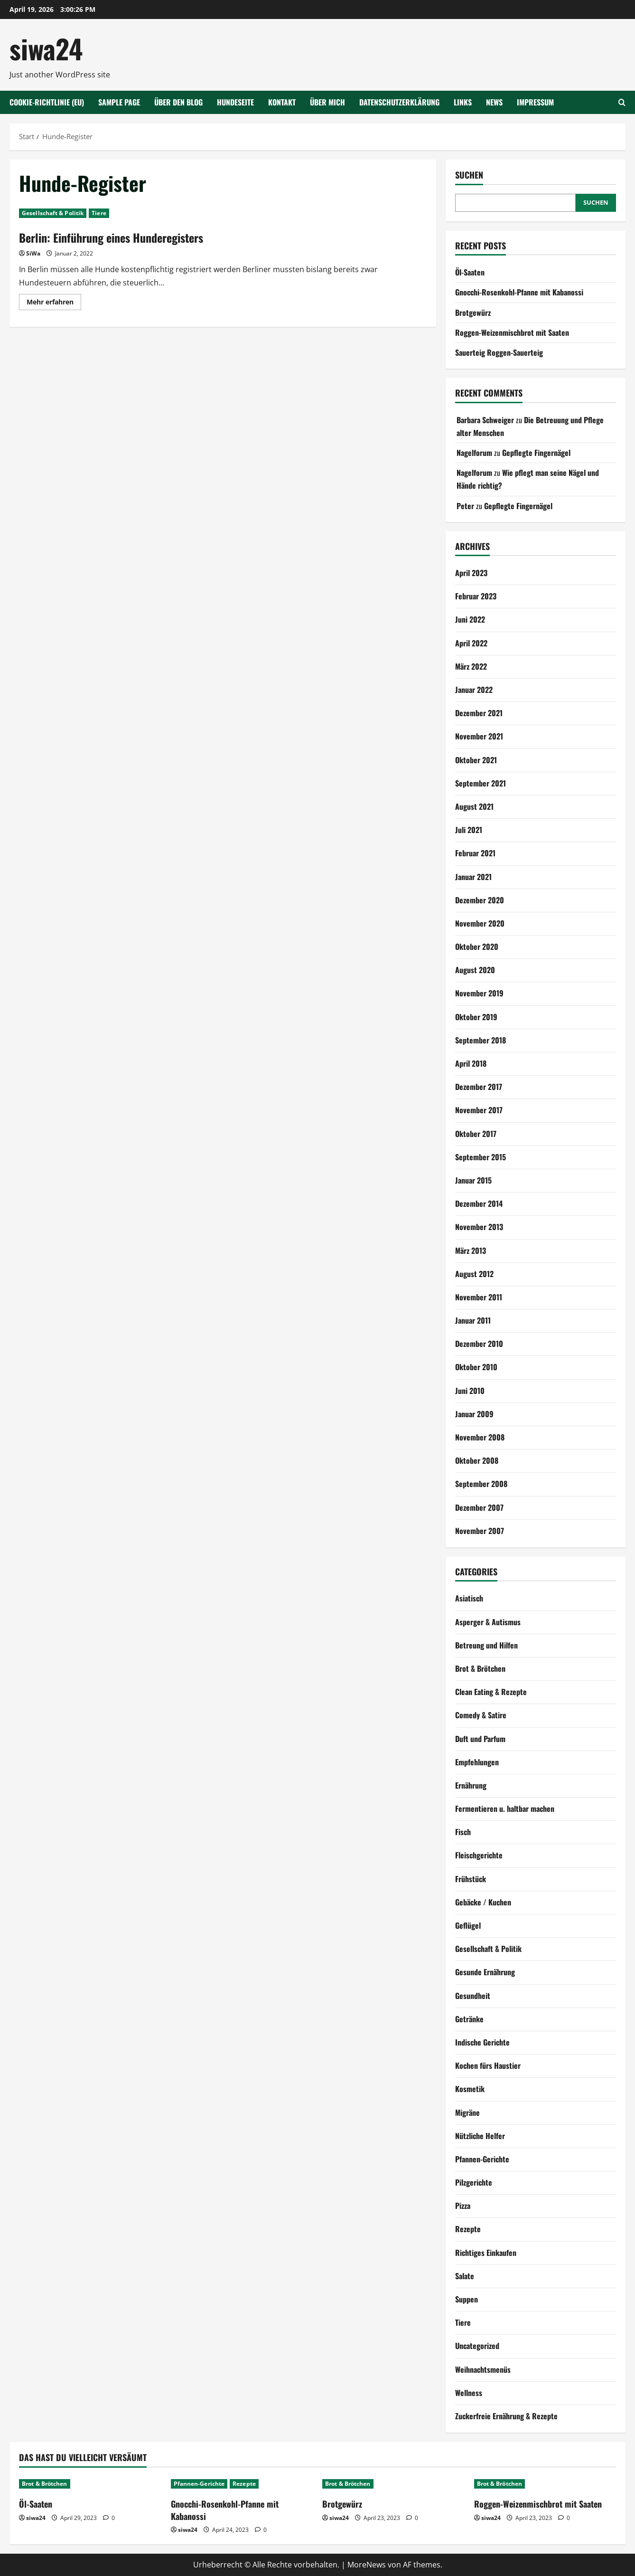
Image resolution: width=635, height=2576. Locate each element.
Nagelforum (474, 452)
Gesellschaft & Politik (53, 213)
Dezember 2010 (479, 1343)
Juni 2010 (470, 1390)
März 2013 (470, 1250)
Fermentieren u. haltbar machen (504, 1808)
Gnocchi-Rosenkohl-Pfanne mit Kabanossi (519, 292)
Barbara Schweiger (485, 420)
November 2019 (479, 993)
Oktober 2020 (476, 946)
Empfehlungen (477, 1762)
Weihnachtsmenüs (483, 2369)
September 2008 (481, 1483)
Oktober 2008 (476, 1460)
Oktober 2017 (475, 1133)
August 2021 (474, 806)
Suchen (469, 175)
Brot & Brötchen (480, 1668)
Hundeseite (235, 102)
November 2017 (479, 1110)
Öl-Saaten (470, 272)
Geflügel (468, 1925)
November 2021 (479, 736)
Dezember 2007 (479, 1507)
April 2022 (471, 643)
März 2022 (471, 666)
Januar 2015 (473, 1180)
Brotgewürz (473, 312)
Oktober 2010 (476, 1367)
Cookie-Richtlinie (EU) (46, 102)
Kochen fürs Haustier (488, 2065)
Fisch (463, 1831)
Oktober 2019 (476, 1017)
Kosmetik (470, 2088)
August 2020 (475, 969)
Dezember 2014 (479, 1203)
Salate (464, 2276)
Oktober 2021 (476, 760)
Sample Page (119, 102)
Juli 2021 (468, 829)
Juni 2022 (470, 619)
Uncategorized (477, 2345)
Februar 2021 (475, 853)
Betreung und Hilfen (486, 1645)
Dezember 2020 (479, 900)
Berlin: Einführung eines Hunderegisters (111, 237)
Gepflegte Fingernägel (536, 452)
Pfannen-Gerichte (482, 2159)
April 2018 (470, 1063)
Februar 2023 (475, 596)
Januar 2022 (474, 689)
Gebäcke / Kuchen (483, 1902)
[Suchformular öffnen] (622, 102)
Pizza (462, 2205)
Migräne (467, 2112)
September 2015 (480, 1157)
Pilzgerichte (473, 2182)
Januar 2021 (473, 876)
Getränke (469, 2019)
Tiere (99, 213)
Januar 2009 (474, 1414)
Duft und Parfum (480, 1738)
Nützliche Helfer (480, 2135)
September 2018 (480, 1040)
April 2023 (471, 572)
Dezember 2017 (478, 1086)
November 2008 (479, 1437)
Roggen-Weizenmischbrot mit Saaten (512, 332)
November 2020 (479, 923)
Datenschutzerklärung (399, 102)
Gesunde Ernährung (485, 1972)
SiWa (33, 253)
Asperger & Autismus (488, 1622)
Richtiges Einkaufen (485, 2252)
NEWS (494, 102)
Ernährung (470, 1785)
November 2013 (479, 1226)
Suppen (466, 2299)
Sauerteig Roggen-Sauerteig (499, 352)
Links (463, 102)
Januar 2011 (473, 1320)
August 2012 (474, 1273)
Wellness (468, 2392)
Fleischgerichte (479, 1855)
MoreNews (366, 2564)
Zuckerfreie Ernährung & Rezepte (506, 2416)
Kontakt (282, 102)
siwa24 (46, 48)
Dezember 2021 (479, 713)
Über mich (327, 102)
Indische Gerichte (482, 2042)
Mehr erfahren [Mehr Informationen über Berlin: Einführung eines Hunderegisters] (54, 303)
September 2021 (480, 783)
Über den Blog (178, 102)
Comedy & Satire (480, 1715)
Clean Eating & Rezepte (491, 1691)
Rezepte (468, 2229)
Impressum (535, 102)
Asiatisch (469, 1598)
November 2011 (478, 1297)
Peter (465, 505)
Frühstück (470, 1879)
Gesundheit (472, 1995)
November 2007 (479, 1530)
